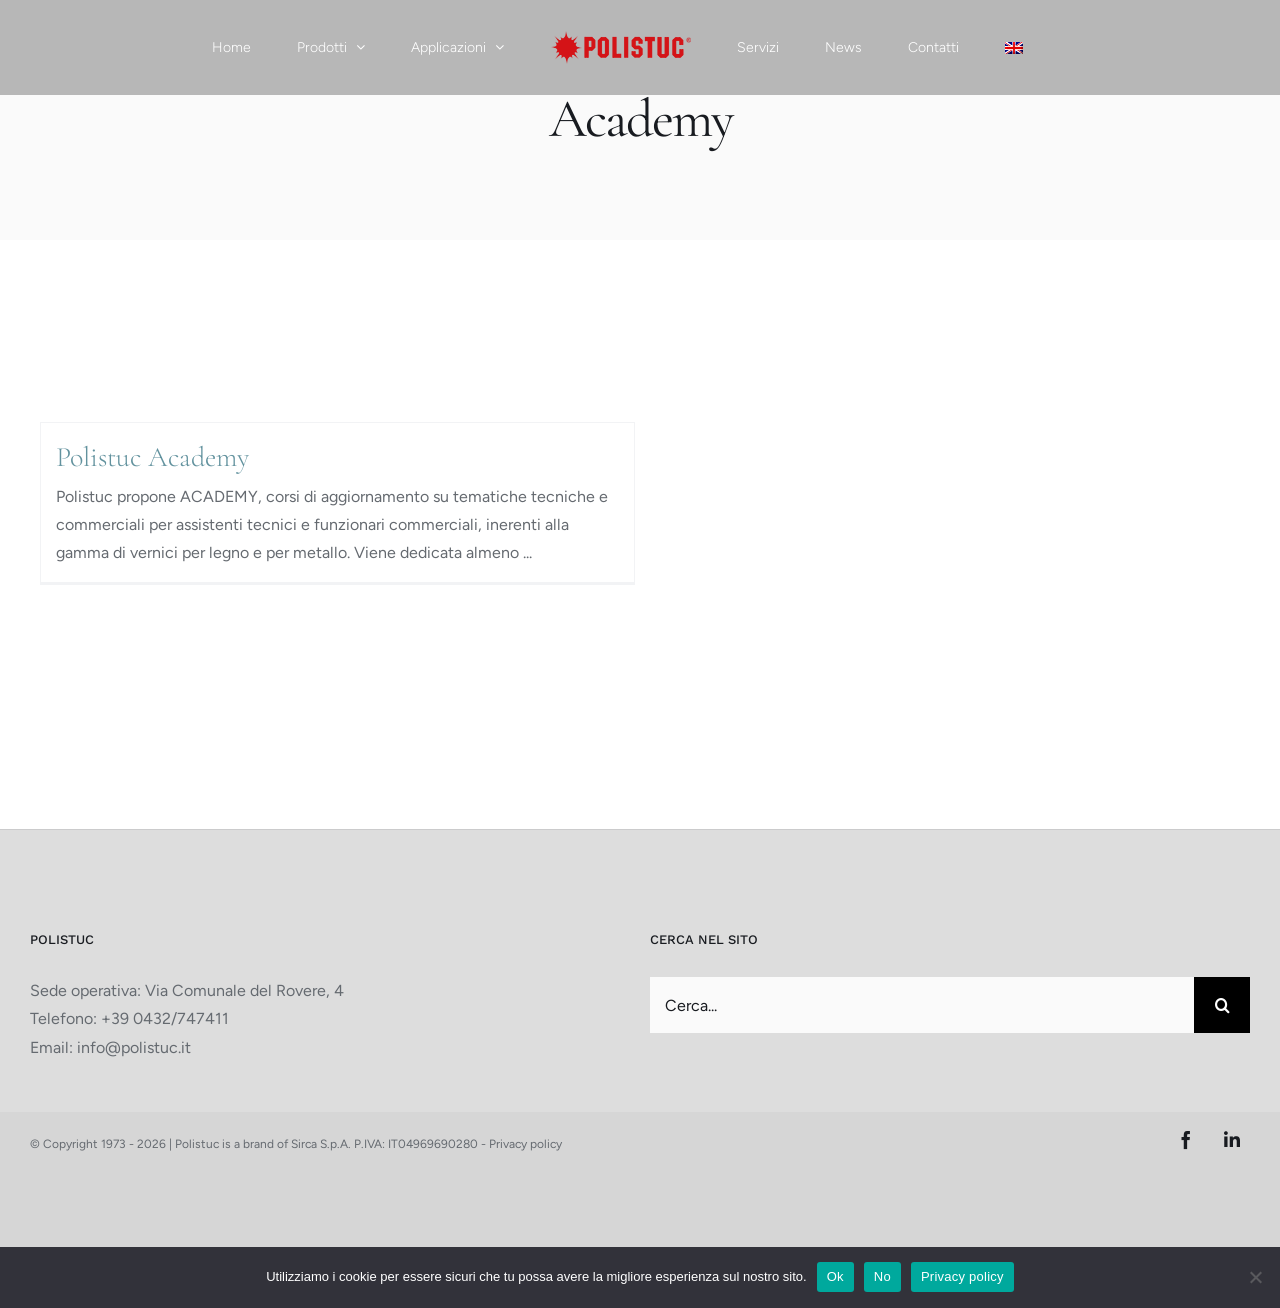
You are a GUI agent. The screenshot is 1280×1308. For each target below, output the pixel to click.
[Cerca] (1222, 1005)
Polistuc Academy (152, 457)
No (882, 1276)
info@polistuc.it (134, 1047)
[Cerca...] (922, 1005)
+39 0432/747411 (165, 1018)
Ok (835, 1276)
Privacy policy (525, 1144)
